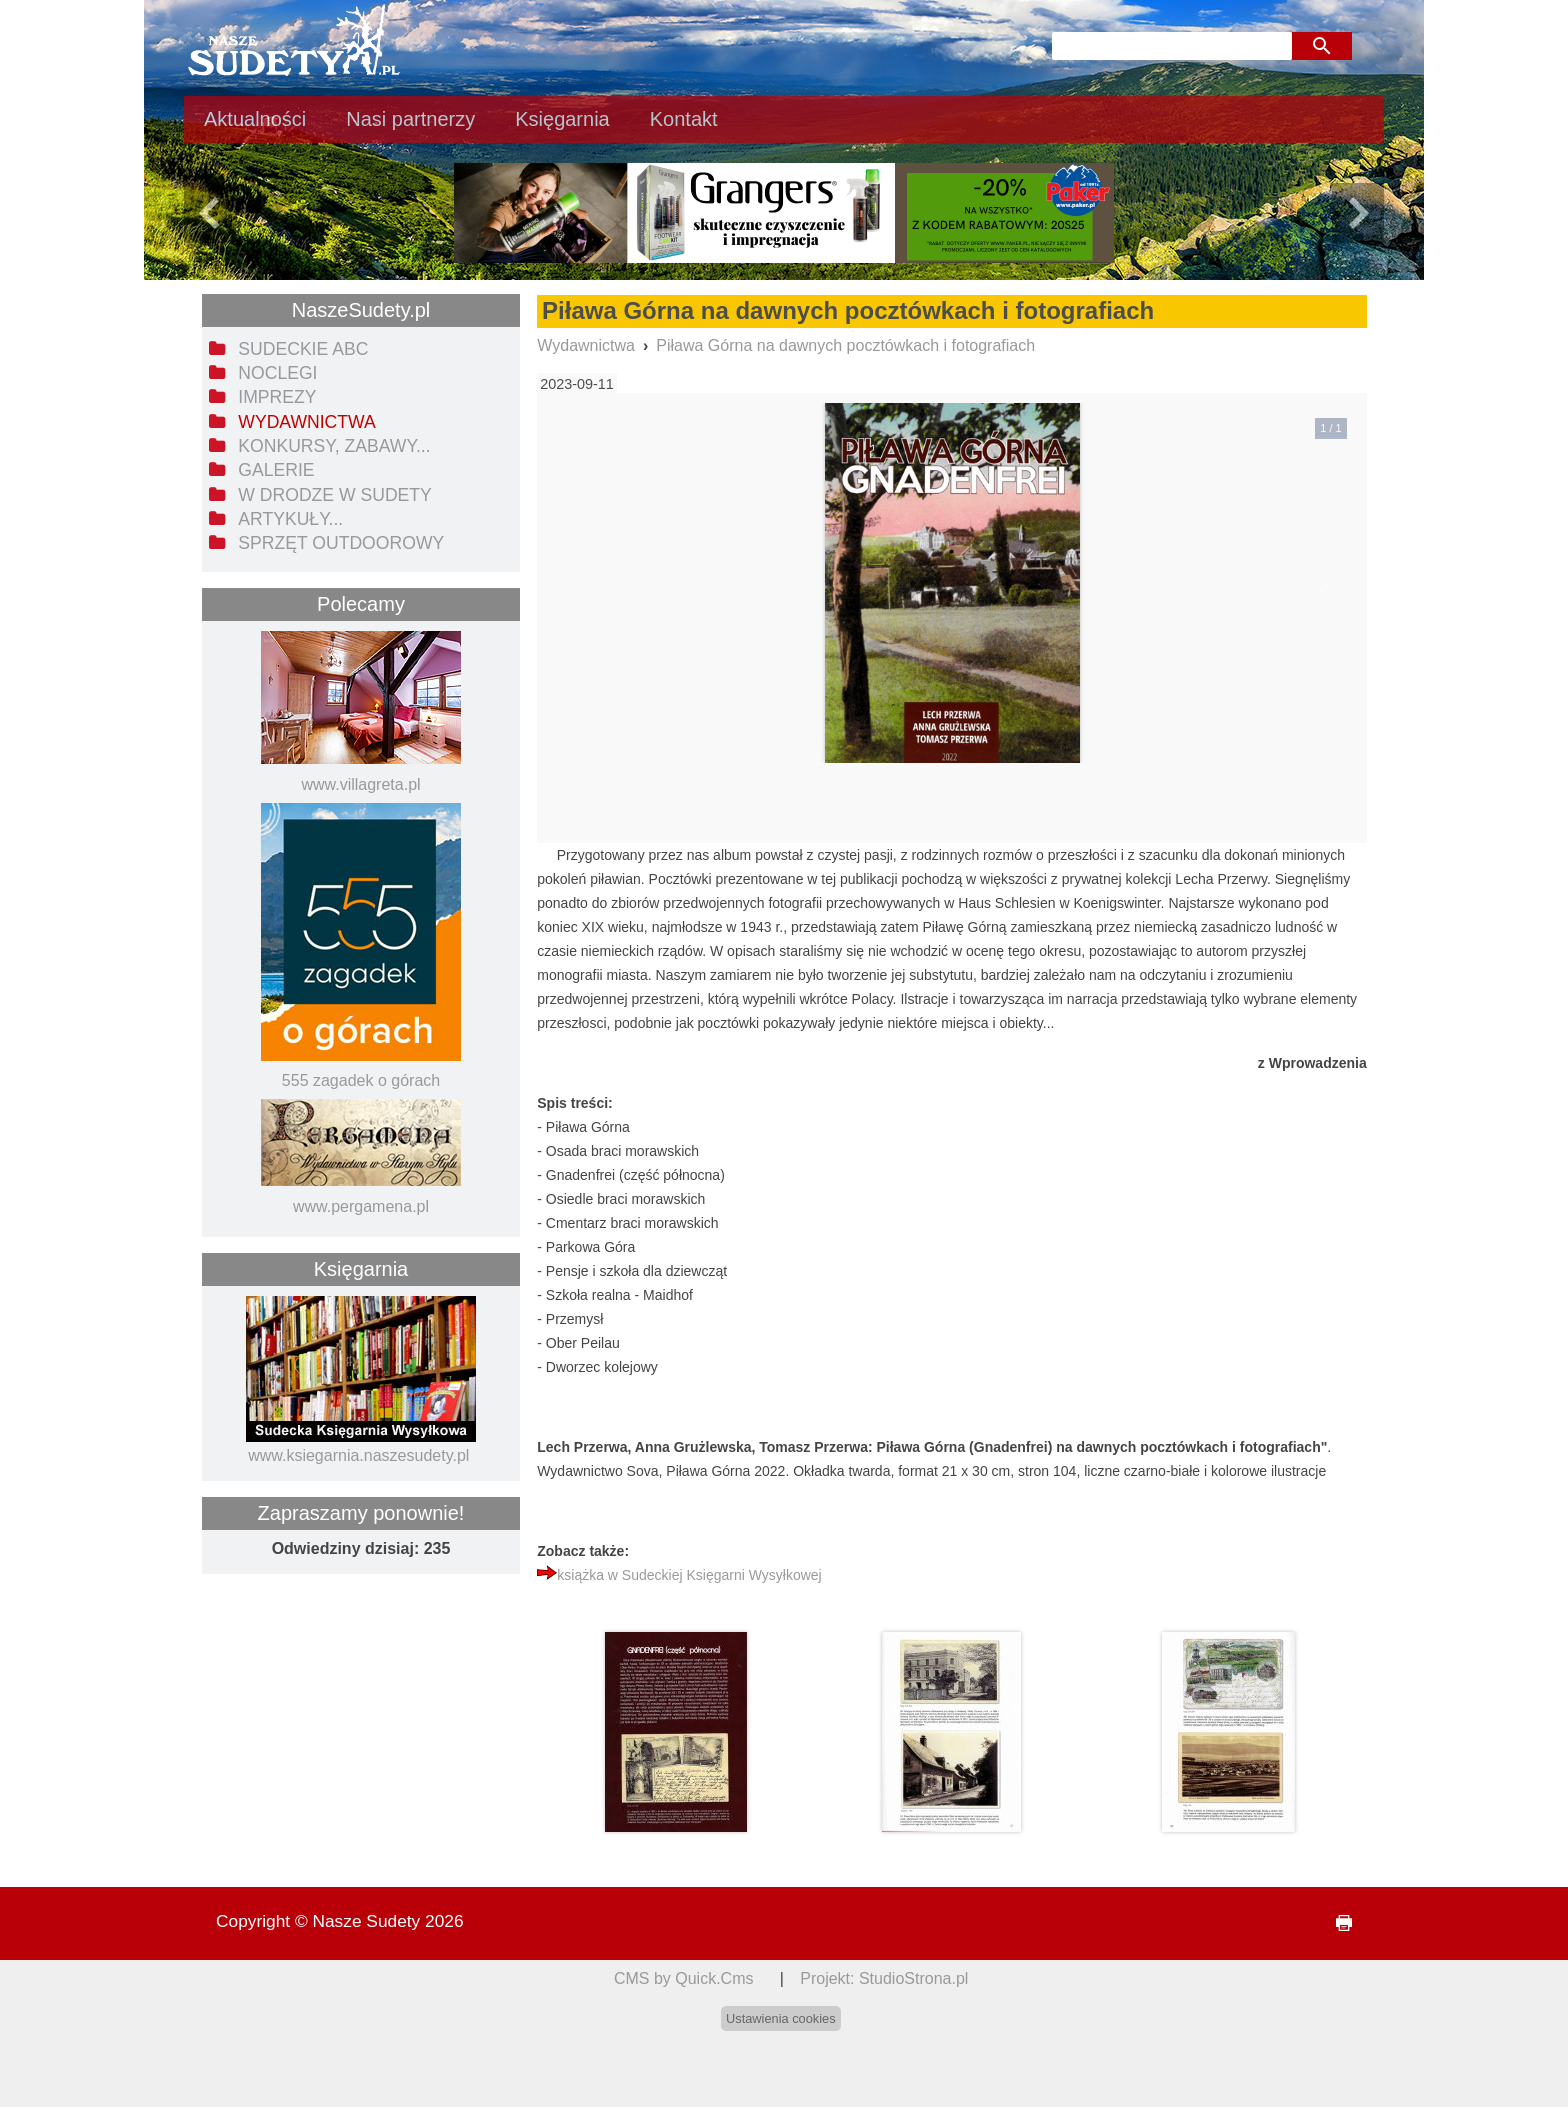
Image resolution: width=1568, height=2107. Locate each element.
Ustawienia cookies (781, 2018)
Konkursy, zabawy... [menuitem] (334, 446)
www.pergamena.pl (361, 1206)
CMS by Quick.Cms (684, 1978)
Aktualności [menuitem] (255, 119)
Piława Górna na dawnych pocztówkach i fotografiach (845, 345)
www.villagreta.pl (360, 784)
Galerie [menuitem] (276, 470)
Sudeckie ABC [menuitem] (303, 349)
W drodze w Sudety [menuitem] (335, 495)
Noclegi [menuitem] (277, 373)
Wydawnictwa (586, 345)
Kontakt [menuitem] (684, 119)
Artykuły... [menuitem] (290, 519)
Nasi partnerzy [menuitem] (410, 119)
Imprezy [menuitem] (277, 397)
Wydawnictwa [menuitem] (306, 422)
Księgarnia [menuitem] (562, 119)
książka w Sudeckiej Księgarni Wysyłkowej (689, 1575)
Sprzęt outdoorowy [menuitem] (341, 543)
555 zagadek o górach (361, 1080)
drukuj (1336, 1923)
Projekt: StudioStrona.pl (884, 1978)
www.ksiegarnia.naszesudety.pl (358, 1455)
